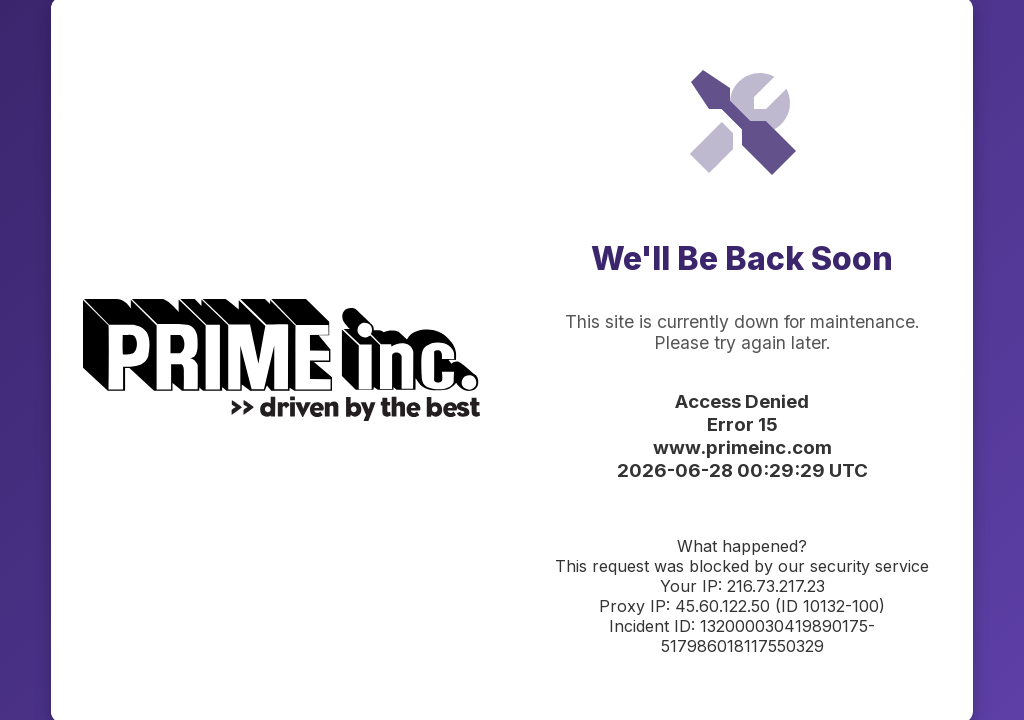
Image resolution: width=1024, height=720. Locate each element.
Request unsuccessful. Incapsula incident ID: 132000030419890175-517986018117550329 (512, 360)
